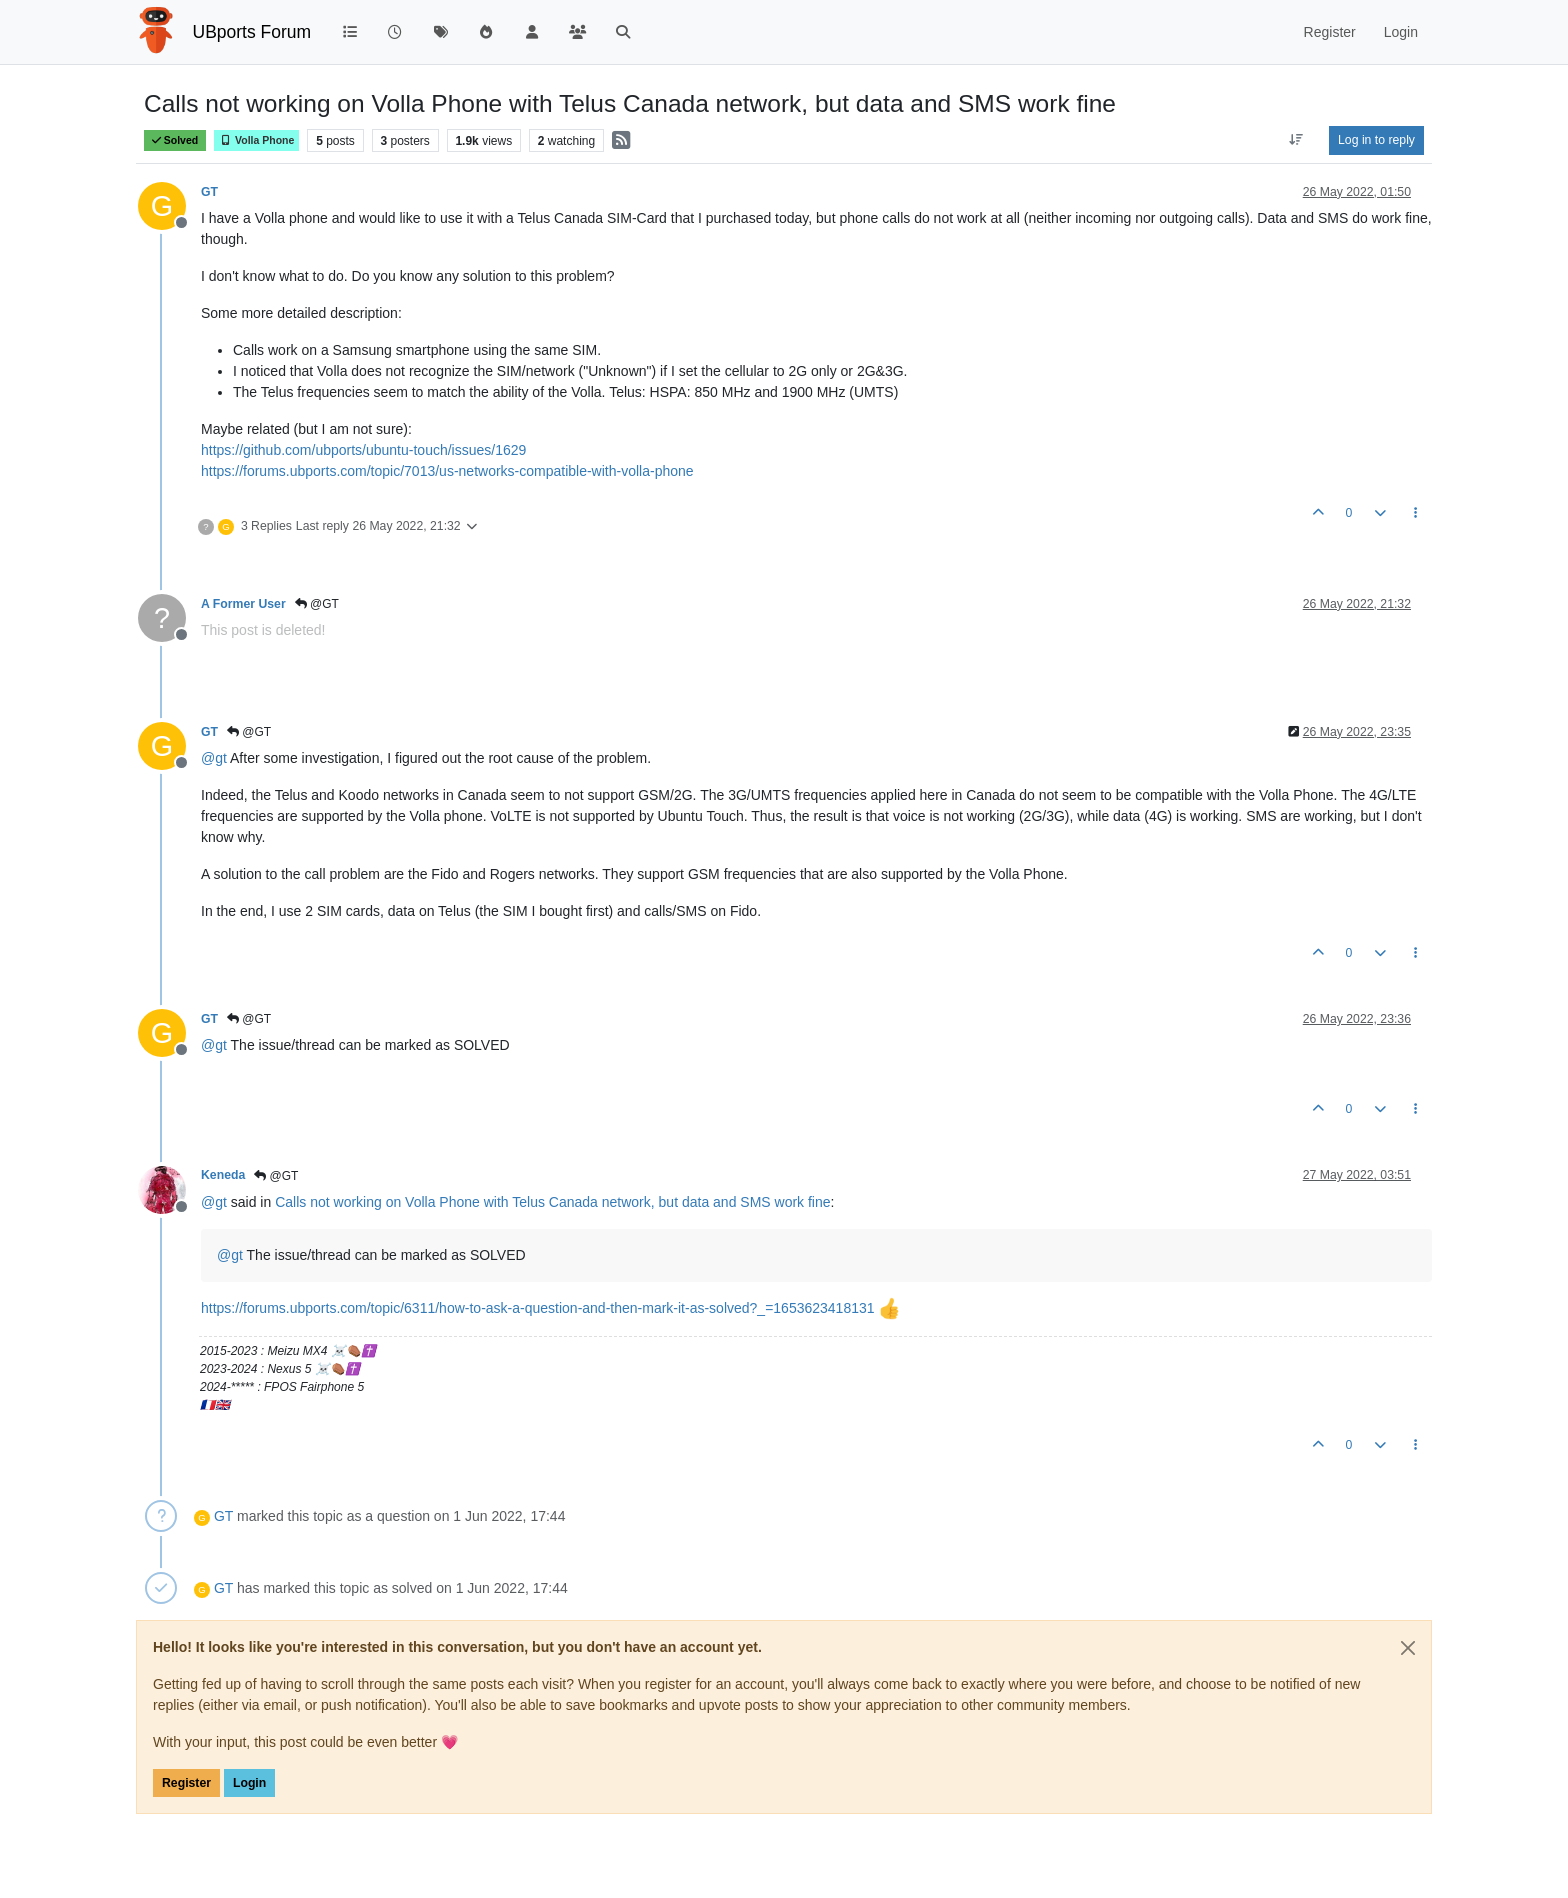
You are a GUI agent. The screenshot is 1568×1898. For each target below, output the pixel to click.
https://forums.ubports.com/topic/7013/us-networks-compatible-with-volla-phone (447, 471)
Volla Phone (256, 140)
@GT (317, 604)
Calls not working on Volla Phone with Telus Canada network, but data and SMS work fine (552, 1202)
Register (186, 1783)
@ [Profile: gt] (214, 758)
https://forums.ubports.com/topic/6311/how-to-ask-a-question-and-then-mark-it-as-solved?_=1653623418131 (538, 1308)
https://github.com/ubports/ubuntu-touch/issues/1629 (363, 450)
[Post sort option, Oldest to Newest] (1296, 140)
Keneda (223, 1175)
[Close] (1408, 1648)
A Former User (243, 604)
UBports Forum (252, 32)
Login (249, 1783)
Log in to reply (1376, 140)
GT (209, 192)
